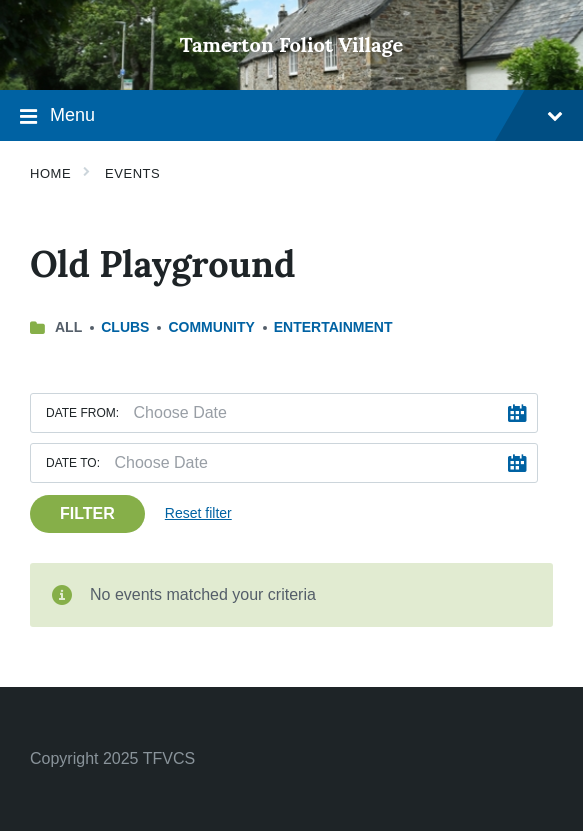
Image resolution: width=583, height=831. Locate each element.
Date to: (73, 463)
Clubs (125, 327)
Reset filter (198, 513)
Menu (291, 117)
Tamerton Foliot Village (292, 44)
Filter (87, 513)
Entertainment (333, 327)
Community (211, 327)
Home (50, 173)
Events (132, 173)
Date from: (82, 413)
